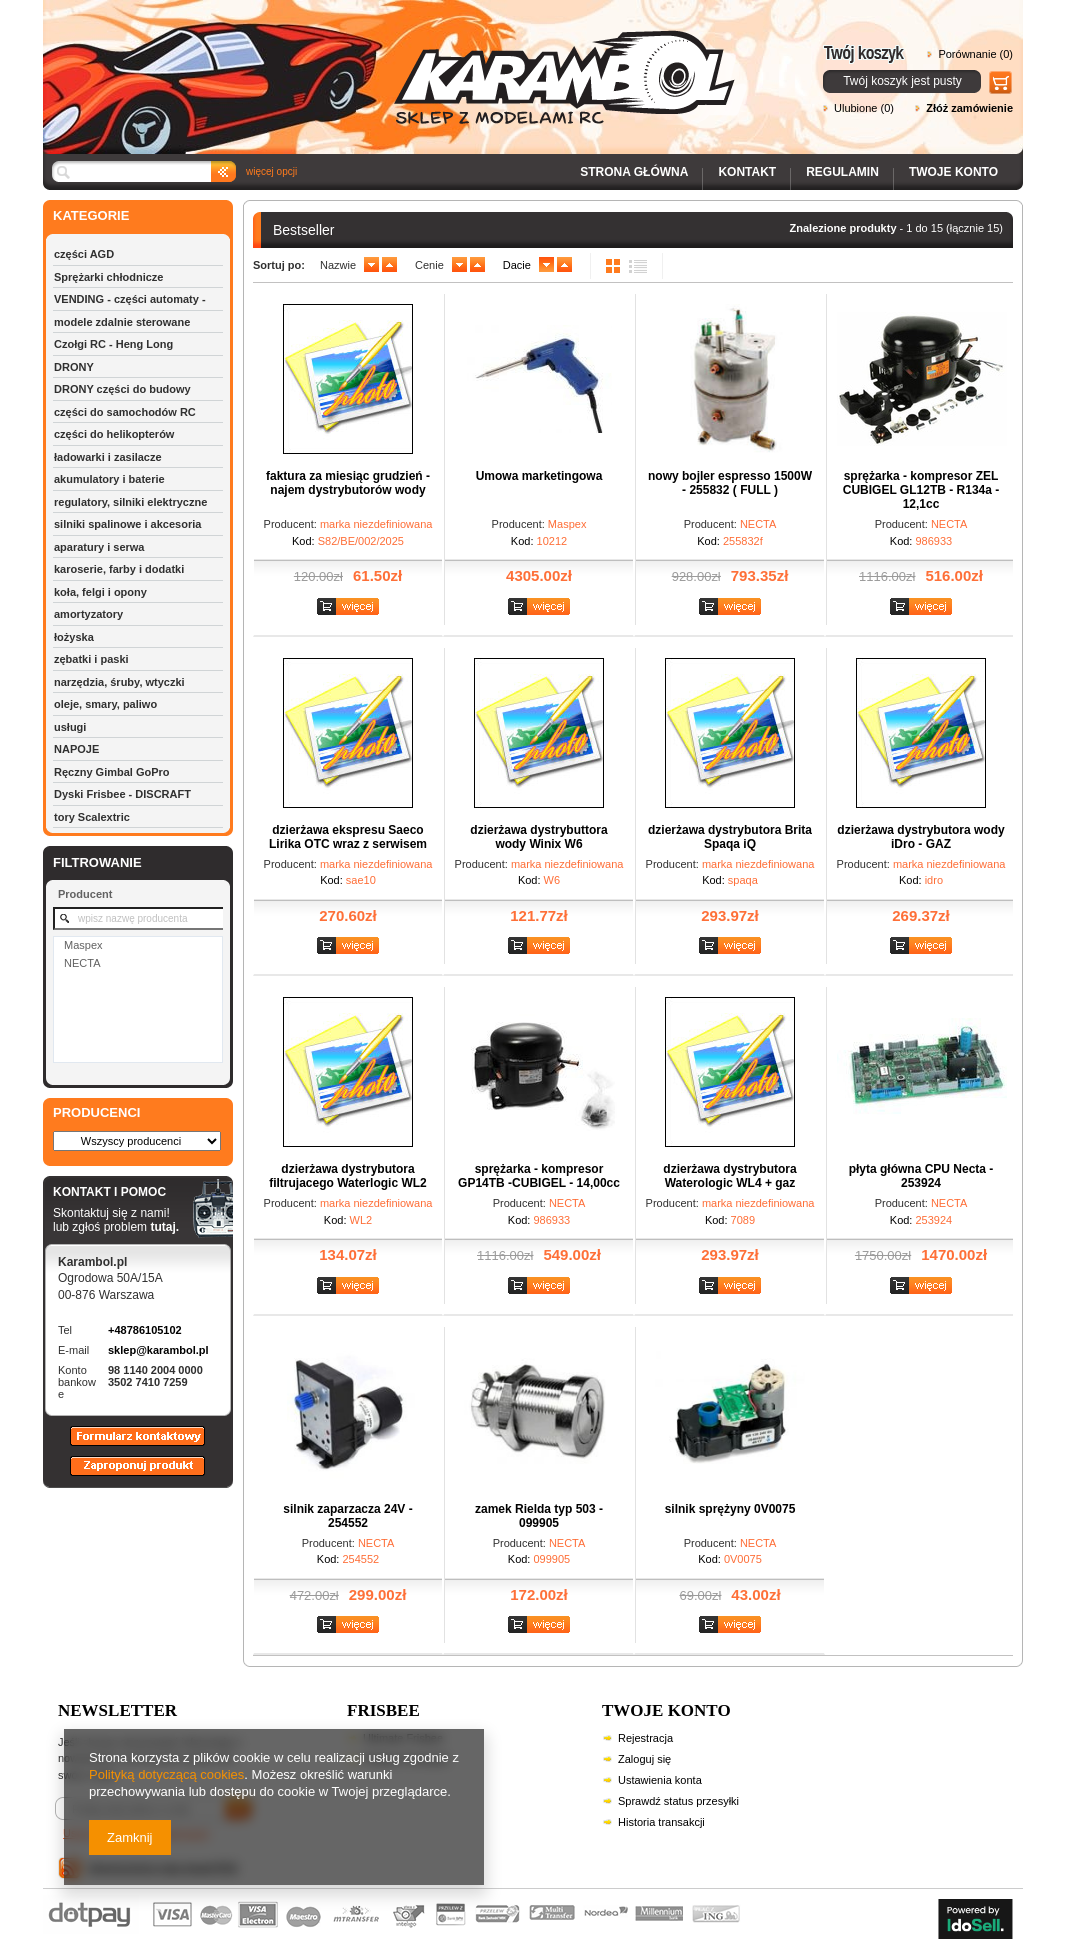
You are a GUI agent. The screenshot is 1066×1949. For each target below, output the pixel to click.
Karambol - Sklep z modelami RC (395, 62)
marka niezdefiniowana (376, 524)
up (389, 265)
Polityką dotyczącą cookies (166, 1774)
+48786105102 (145, 1330)
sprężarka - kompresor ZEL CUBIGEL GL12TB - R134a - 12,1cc (921, 490)
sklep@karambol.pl (158, 1350)
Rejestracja (645, 1738)
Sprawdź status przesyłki (678, 1801)
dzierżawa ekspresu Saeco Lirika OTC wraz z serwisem (348, 837)
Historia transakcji (661, 1822)
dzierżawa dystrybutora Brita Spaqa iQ (730, 837)
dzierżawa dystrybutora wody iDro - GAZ (920, 837)
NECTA (82, 963)
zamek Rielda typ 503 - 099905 (539, 1516)
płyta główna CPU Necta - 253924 (921, 1176)
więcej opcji (271, 171)
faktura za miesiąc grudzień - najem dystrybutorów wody (348, 483)
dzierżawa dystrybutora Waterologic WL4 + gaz (729, 1176)
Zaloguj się (644, 1759)
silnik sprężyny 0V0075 (730, 1509)
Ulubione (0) (864, 108)
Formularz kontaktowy (128, 1445)
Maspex (83, 945)
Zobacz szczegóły (350, 607)
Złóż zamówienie (969, 108)
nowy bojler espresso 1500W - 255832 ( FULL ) (730, 483)
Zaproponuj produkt (122, 1475)
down (371, 265)
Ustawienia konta (660, 1780)
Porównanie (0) (975, 54)
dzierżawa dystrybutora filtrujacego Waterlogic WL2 (348, 1176)
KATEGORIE (91, 215)
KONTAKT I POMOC (116, 1193)
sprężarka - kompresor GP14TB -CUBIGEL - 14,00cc (539, 1176)
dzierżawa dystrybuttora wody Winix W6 (538, 837)
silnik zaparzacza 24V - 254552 (347, 1516)
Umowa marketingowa (539, 476)
